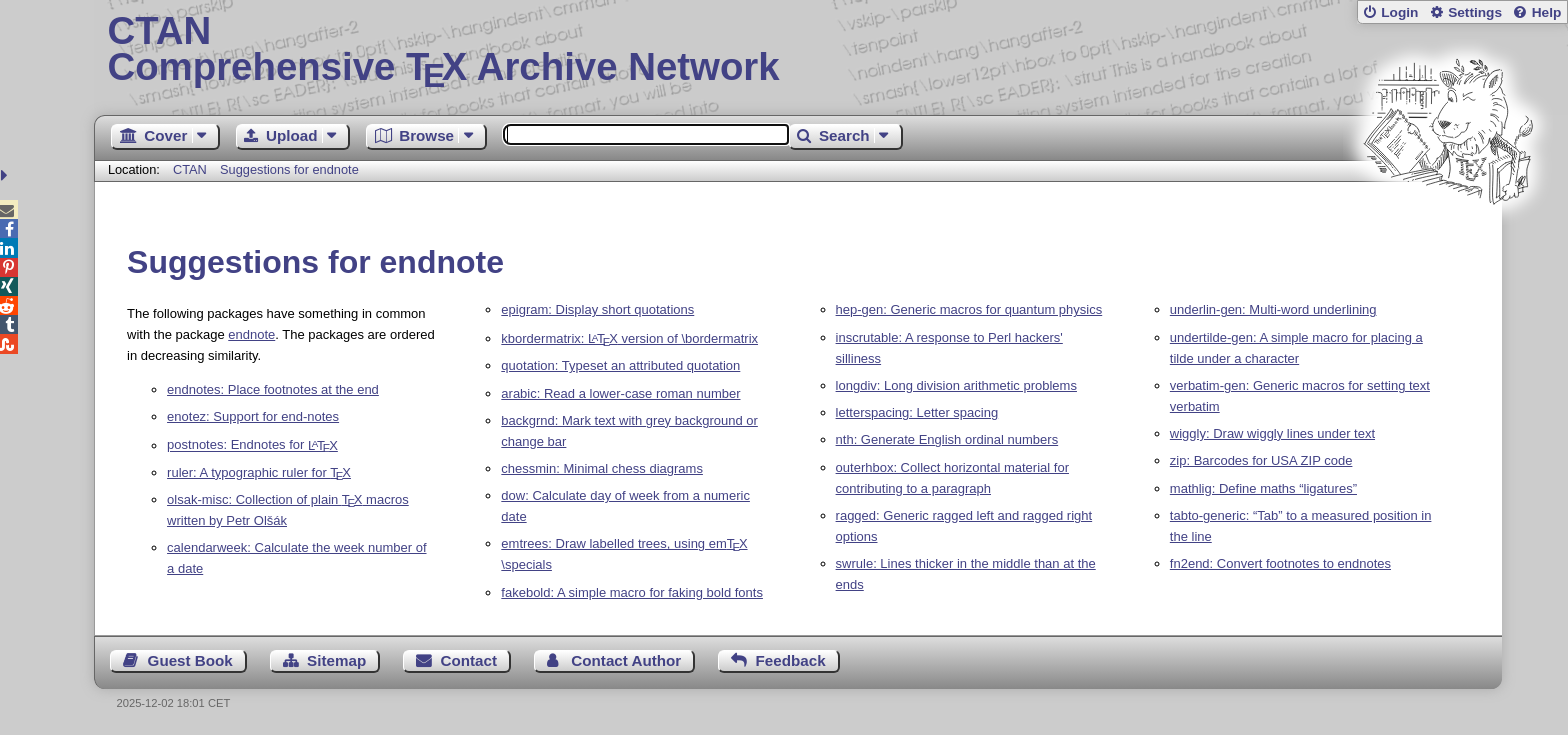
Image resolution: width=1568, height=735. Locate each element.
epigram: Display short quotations (597, 309)
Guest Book (190, 660)
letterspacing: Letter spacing (917, 412)
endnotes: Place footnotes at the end (273, 389)
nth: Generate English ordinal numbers (947, 439)
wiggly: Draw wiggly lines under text (1272, 433)
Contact (469, 660)
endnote (251, 334)
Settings (1475, 12)
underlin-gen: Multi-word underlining (1273, 309)
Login (1399, 12)
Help (1547, 12)
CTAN (190, 169)
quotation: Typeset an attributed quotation (620, 365)
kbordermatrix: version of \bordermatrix (629, 338)
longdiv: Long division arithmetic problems (956, 385)
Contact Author (626, 660)
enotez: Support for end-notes (253, 416)
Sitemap (336, 660)
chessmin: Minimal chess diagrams (602, 468)
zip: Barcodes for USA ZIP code (1261, 460)
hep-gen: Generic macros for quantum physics (969, 309)
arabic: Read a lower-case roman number (620, 393)
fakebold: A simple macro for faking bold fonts (632, 592)
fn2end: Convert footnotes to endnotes (1280, 563)
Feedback (791, 660)
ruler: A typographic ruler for (259, 472)
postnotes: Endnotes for (252, 445)
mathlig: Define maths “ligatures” (1263, 488)
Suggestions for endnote (289, 169)
